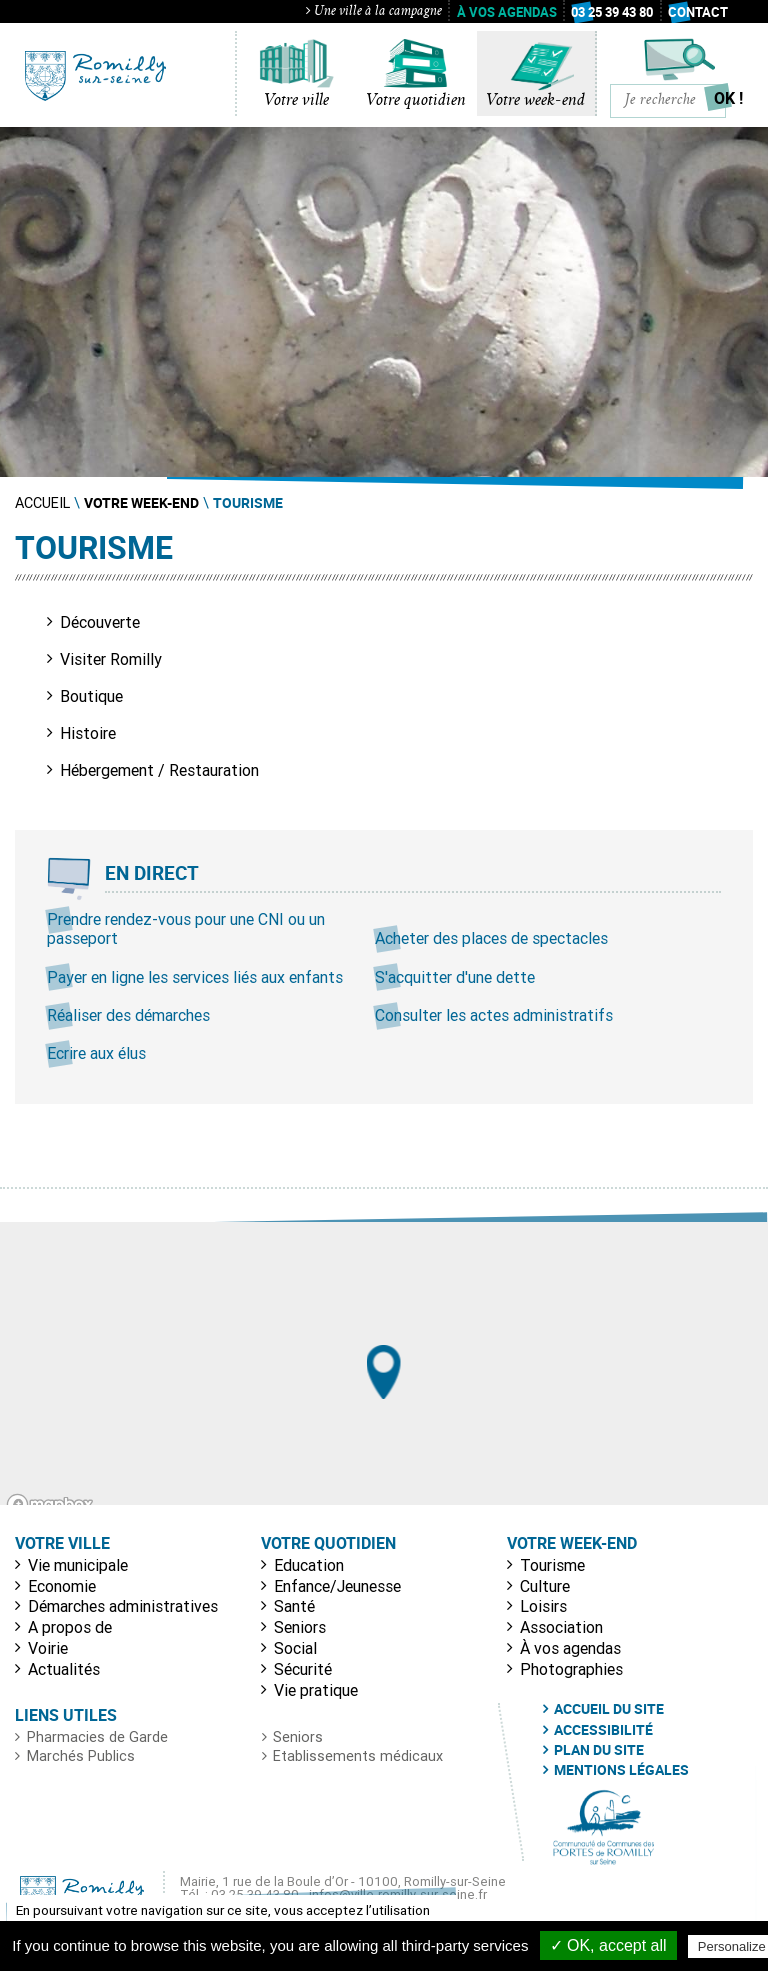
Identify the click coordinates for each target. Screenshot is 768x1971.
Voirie (48, 1648)
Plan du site (599, 1750)
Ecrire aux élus (96, 1053)
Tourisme (552, 1565)
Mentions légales (621, 1770)
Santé (294, 1606)
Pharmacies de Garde (97, 1737)
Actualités (64, 1669)
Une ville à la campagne (374, 12)
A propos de (70, 1627)
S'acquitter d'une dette (455, 977)
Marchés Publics (81, 1756)
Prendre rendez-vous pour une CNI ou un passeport (186, 928)
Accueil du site (609, 1709)
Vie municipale (78, 1565)
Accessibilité (603, 1730)
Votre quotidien (416, 101)
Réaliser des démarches (128, 1015)
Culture (545, 1586)
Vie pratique (316, 1690)
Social (295, 1648)
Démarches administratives (123, 1606)
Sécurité (303, 1669)
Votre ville (296, 101)
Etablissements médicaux (358, 1756)
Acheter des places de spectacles (491, 938)
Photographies (571, 1669)
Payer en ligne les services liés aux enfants (195, 977)
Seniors (300, 1627)
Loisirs (543, 1606)
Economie (62, 1586)
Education (309, 1565)
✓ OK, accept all (608, 1945)
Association (561, 1627)
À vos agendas (507, 12)
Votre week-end (535, 101)
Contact (698, 12)
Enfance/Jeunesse (337, 1586)
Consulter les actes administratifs (494, 1015)
